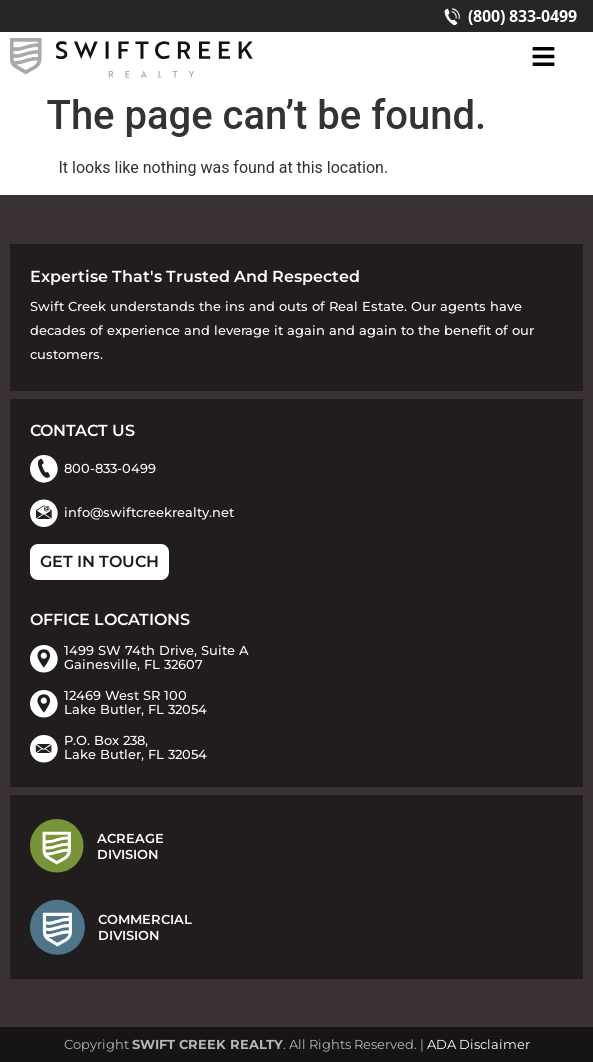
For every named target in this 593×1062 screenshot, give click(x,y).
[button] (543, 58)
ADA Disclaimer (478, 1044)
